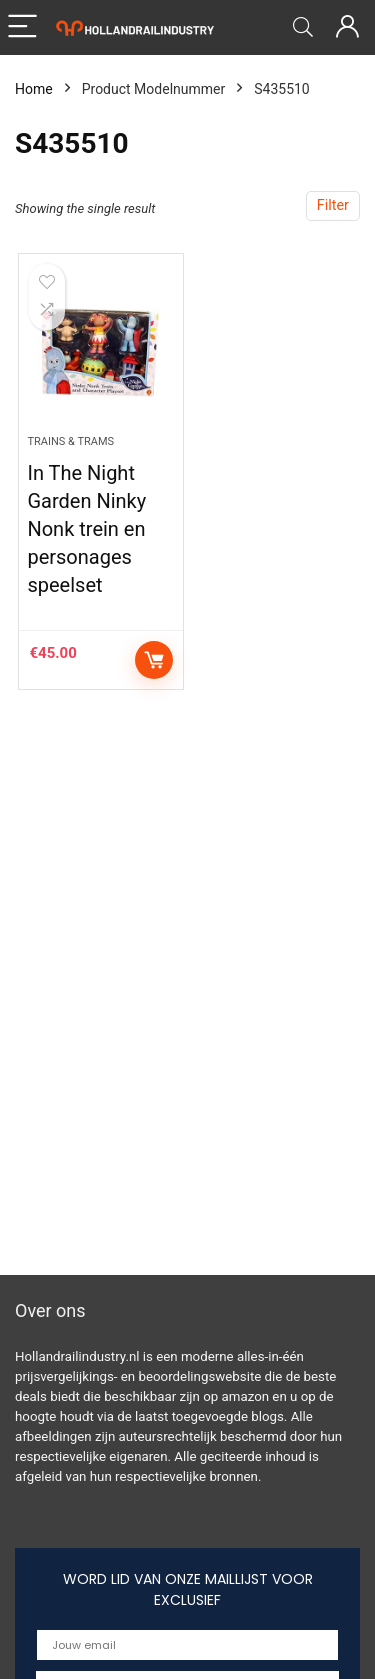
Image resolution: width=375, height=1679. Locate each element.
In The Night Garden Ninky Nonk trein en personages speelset (86, 529)
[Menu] (24, 27)
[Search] (303, 27)
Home (34, 89)
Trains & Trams (70, 441)
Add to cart (154, 660)
